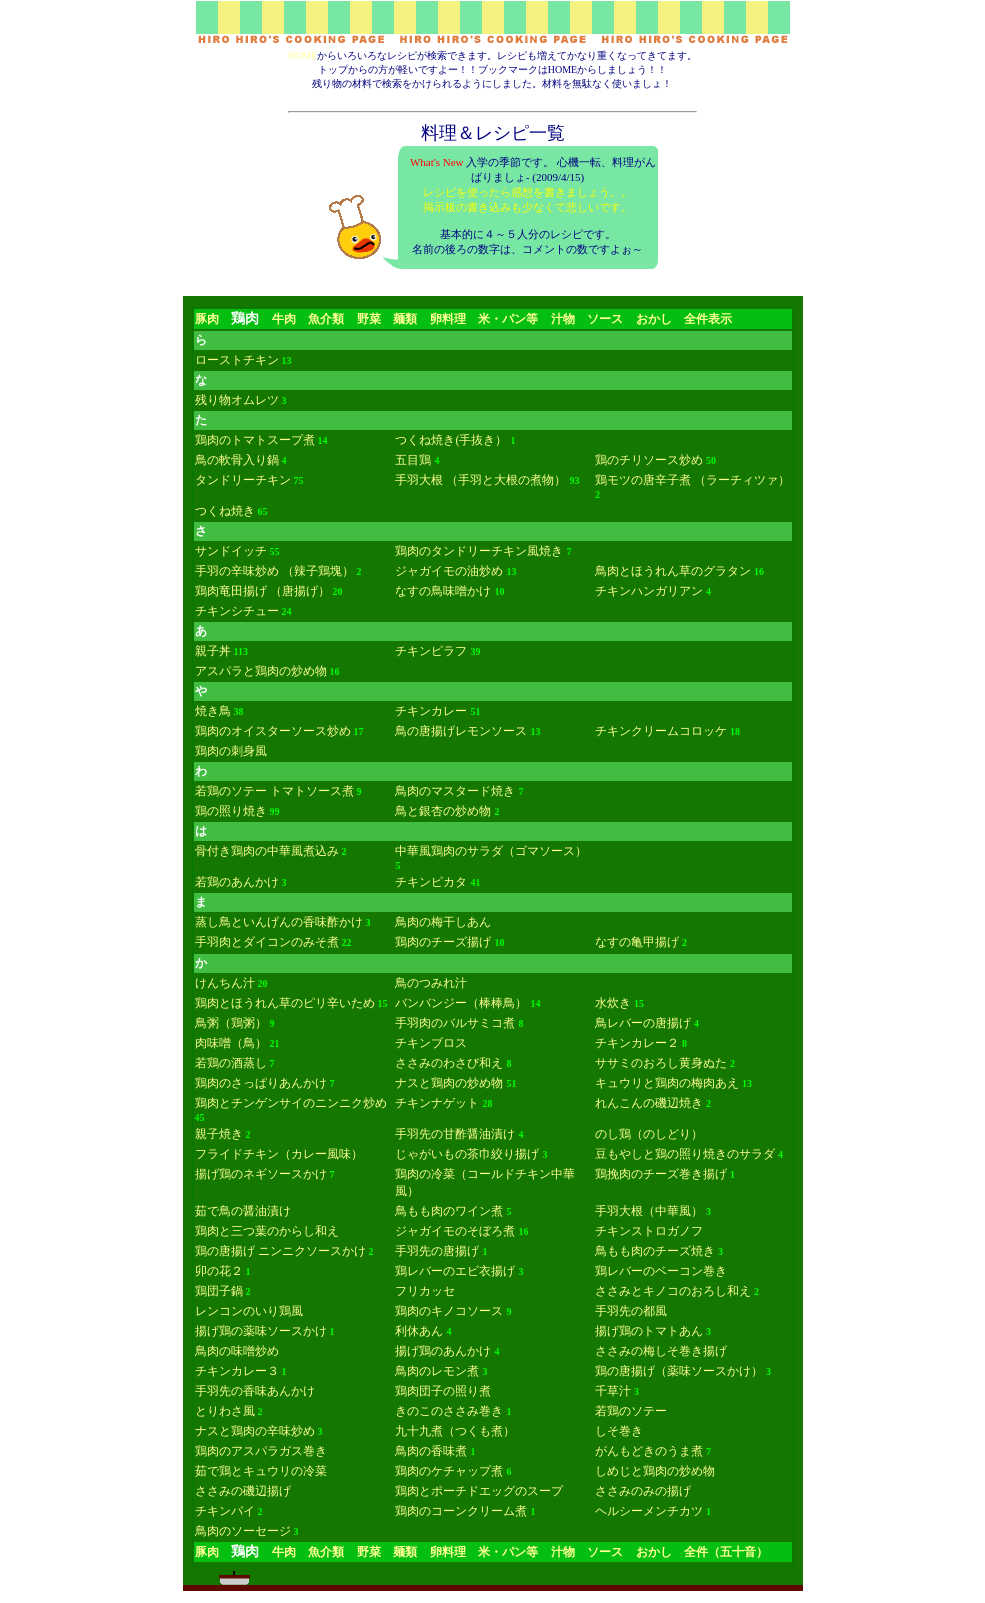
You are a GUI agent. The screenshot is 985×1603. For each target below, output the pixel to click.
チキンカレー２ (637, 1043)
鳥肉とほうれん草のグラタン (673, 571)
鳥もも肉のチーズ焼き (655, 1251)
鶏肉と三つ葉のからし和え (267, 1231)
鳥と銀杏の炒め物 (443, 811)
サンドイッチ (231, 551)
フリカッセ (425, 1291)
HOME (302, 55)
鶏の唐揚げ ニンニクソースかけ (280, 1251)
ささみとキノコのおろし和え (673, 1291)
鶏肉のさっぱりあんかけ (261, 1083)
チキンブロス (431, 1043)
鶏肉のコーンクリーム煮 (461, 1511)
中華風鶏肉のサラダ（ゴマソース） (491, 851)
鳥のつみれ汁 (431, 983)
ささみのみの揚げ (643, 1491)
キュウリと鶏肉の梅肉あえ (667, 1083)
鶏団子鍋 (219, 1291)
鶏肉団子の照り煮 (443, 1391)
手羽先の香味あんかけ (255, 1391)
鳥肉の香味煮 (431, 1451)
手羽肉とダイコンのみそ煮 (267, 942)
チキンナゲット (437, 1103)
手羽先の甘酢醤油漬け (455, 1134)
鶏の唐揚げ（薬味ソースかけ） (679, 1371)
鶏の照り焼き (231, 811)
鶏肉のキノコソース (449, 1311)
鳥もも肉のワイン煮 (449, 1211)
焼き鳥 (213, 711)
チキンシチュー (237, 611)
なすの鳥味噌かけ (443, 591)
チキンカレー (431, 711)
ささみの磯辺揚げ (243, 1491)
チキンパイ (225, 1511)
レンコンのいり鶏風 (249, 1311)
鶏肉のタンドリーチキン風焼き (479, 551)
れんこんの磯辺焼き (649, 1103)
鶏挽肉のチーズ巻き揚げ (661, 1174)
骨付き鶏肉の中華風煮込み (267, 851)
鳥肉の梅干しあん (443, 922)
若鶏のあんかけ (237, 882)
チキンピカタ (431, 882)
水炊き (613, 1003)
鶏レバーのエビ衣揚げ (455, 1271)
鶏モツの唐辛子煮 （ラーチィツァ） (692, 480)
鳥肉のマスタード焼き (455, 791)
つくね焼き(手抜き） (451, 440)
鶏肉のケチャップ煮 (449, 1471)
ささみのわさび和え (449, 1063)
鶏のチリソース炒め (649, 460)
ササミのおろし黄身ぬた (661, 1063)
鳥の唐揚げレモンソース (461, 731)
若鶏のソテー (631, 1411)
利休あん (419, 1331)
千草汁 (613, 1391)
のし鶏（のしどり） (649, 1134)
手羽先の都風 (631, 1311)
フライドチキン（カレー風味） (279, 1154)
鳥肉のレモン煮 (437, 1371)
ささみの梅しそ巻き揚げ (661, 1351)
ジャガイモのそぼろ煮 (455, 1231)
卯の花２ (219, 1271)
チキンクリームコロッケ (661, 731)
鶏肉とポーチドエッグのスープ (479, 1491)
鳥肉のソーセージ (243, 1531)
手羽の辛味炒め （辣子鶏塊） (274, 571)
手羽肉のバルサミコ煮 (455, 1023)
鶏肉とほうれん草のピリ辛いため (285, 1003)
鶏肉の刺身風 (231, 751)
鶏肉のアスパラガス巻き (261, 1451)
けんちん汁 (225, 983)
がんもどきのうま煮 (649, 1451)
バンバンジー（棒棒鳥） (461, 1003)
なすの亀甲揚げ (637, 942)
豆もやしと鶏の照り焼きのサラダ (685, 1154)
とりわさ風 (225, 1411)
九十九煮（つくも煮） (455, 1431)
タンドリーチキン (243, 480)
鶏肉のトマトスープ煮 (255, 440)
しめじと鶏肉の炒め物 (655, 1471)
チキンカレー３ (237, 1371)
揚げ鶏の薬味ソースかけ (261, 1331)
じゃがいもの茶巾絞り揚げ (467, 1154)
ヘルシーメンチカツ (649, 1511)
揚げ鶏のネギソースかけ (261, 1174)
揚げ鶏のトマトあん (649, 1331)
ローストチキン (237, 360)
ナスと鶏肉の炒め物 (449, 1083)
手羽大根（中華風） (649, 1211)
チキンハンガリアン (649, 591)
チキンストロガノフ (649, 1231)
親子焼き (219, 1134)
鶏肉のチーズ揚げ (443, 942)
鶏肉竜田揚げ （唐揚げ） (262, 591)
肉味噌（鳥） (231, 1043)
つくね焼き (225, 511)
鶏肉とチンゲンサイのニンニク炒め (291, 1103)
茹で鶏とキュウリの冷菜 (261, 1471)
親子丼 (213, 651)
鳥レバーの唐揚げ (643, 1023)
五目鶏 (413, 460)
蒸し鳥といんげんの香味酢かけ (279, 922)
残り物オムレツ (237, 400)
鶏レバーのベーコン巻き (661, 1271)
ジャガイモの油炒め (449, 571)
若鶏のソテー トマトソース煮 (274, 791)
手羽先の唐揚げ (437, 1251)
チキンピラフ (431, 651)
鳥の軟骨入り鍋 (237, 460)
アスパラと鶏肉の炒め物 (261, 671)
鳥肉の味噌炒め (237, 1351)
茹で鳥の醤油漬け (243, 1211)
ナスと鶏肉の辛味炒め (255, 1431)
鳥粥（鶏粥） (231, 1023)
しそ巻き (619, 1431)
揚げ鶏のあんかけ (443, 1351)
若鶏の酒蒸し (231, 1063)
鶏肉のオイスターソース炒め (273, 731)
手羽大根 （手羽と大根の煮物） (480, 480)
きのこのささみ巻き (449, 1411)
